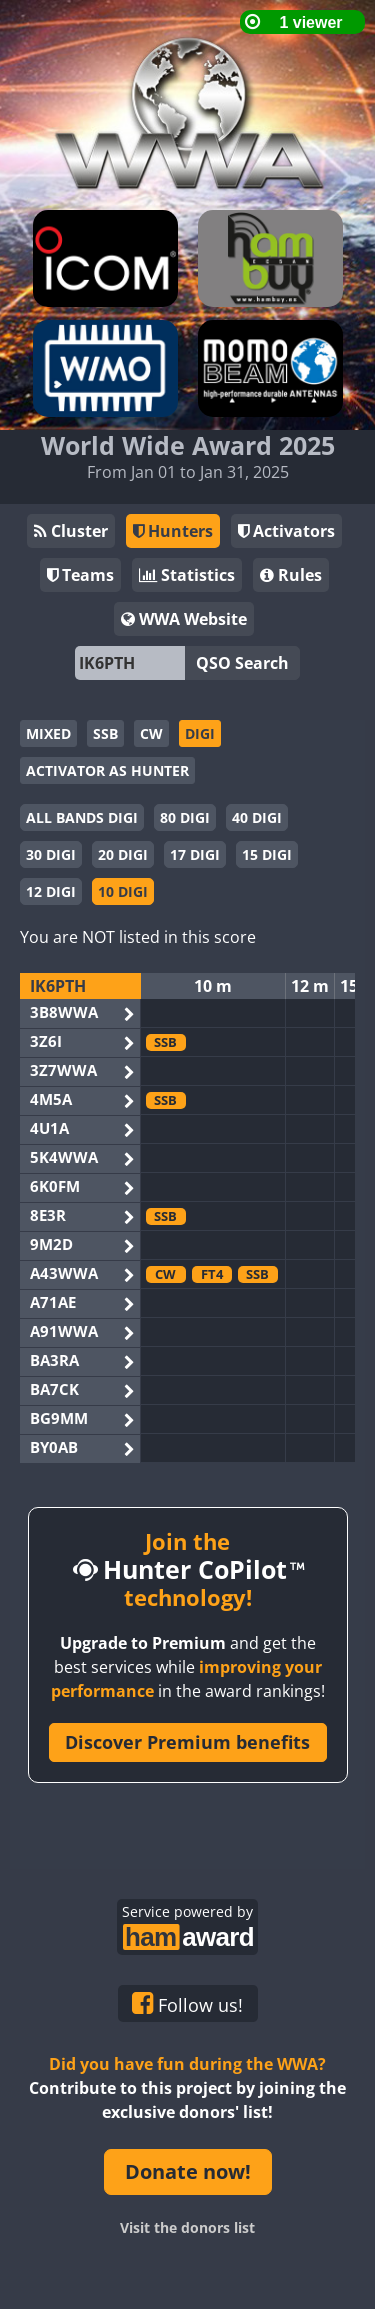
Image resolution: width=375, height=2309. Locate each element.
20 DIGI (123, 854)
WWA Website (184, 619)
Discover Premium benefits (187, 1742)
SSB (105, 733)
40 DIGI (257, 817)
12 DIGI (51, 891)
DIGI (200, 733)
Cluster (71, 531)
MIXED (48, 733)
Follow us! (187, 2004)
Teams (80, 575)
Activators (286, 531)
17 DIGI (195, 854)
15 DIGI (267, 854)
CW (151, 733)
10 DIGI (123, 891)
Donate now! (188, 2171)
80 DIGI (185, 817)
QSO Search (242, 663)
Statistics (187, 575)
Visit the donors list (187, 2227)
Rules (291, 575)
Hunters (173, 531)
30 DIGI (51, 854)
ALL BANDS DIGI (82, 817)
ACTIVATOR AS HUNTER (107, 770)
